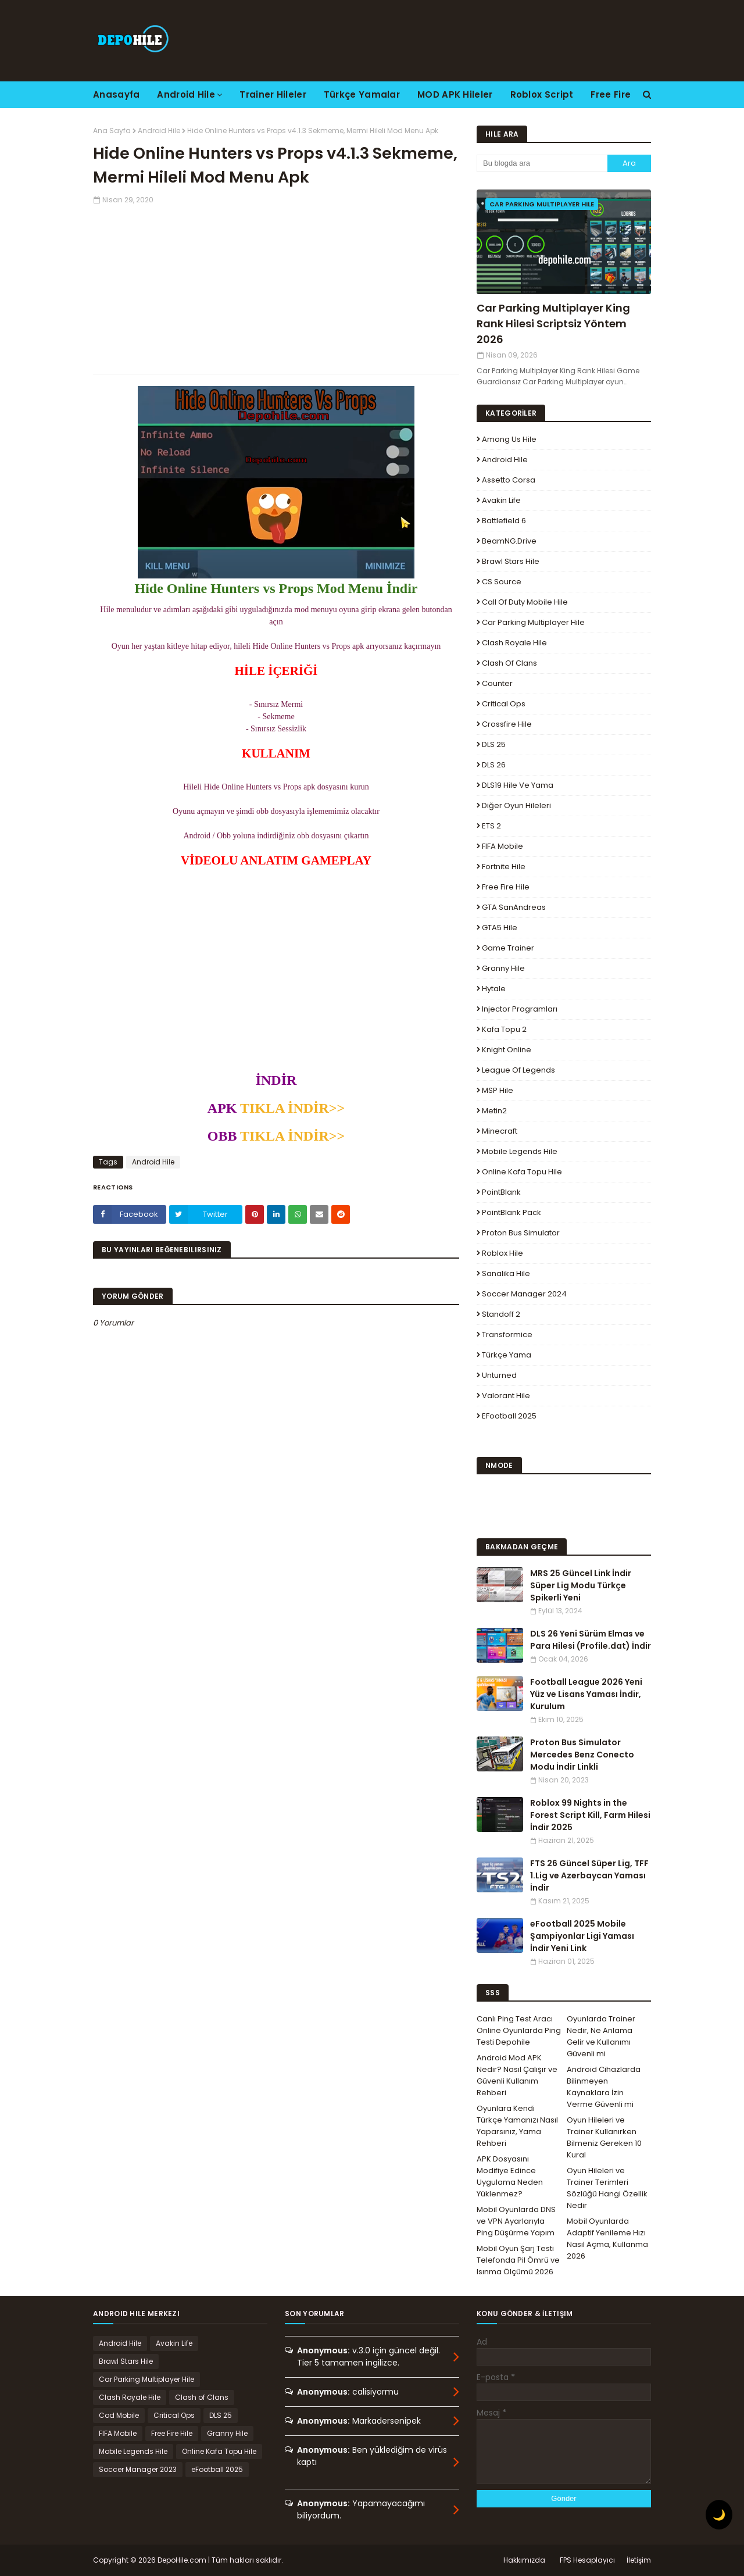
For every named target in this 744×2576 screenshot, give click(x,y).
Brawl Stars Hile (510, 561)
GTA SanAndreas (514, 907)
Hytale (494, 988)
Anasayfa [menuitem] (116, 94)
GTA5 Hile (499, 927)
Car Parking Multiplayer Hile (533, 622)
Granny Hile (503, 968)
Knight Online (506, 1049)
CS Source (501, 581)
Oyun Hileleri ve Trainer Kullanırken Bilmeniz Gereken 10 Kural (604, 2137)
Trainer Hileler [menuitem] (272, 94)
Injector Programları (519, 1008)
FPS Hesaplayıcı (587, 2560)
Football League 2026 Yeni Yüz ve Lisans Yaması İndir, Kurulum (586, 1694)
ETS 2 (491, 825)
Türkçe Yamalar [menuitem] (362, 94)
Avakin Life (501, 500)
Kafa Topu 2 (504, 1029)
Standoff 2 (501, 1314)
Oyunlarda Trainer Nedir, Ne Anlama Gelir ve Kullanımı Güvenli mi (601, 2036)
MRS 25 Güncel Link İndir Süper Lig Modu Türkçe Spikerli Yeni (580, 1585)
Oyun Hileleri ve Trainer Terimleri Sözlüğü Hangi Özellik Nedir (607, 2188)
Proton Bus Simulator (521, 1232)
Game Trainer (508, 947)
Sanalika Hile (506, 1273)
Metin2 (494, 1110)
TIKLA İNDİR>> (291, 1108)
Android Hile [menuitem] (186, 94)
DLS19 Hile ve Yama (517, 785)
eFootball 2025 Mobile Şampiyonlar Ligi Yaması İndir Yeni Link (582, 1936)
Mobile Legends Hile (519, 1151)
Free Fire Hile (506, 886)
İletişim (639, 2560)
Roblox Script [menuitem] (542, 94)
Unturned (499, 1375)
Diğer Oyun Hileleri (516, 805)
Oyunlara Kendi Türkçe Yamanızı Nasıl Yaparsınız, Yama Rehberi (517, 2126)
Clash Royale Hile (514, 642)
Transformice (507, 1334)
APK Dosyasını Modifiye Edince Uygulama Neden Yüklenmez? (510, 2176)
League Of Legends (518, 1070)
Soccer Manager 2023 (138, 2469)
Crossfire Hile (507, 724)
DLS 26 (494, 764)
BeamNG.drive (509, 540)
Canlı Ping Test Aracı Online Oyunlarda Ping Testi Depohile (519, 2030)
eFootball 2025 (509, 1415)
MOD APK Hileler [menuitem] (455, 94)
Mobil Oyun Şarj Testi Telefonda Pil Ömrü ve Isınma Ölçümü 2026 (518, 2260)
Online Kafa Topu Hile (522, 1171)
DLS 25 (494, 744)
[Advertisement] (276, 286)
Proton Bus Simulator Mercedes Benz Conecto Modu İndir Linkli (582, 1755)
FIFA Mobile (502, 846)
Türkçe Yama (506, 1354)
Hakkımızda (524, 2560)
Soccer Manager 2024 (524, 1293)
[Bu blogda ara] (542, 163)
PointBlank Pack (511, 1212)
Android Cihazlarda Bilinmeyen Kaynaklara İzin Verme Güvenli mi (604, 2087)
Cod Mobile (119, 2415)
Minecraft (499, 1131)
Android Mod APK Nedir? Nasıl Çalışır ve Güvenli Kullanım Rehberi (517, 2075)
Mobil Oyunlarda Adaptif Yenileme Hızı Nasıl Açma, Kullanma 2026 (607, 2238)
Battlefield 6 (504, 520)
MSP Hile (497, 1090)
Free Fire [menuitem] (611, 94)
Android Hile (159, 130)
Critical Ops (503, 703)
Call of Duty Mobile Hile (525, 602)
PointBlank (501, 1192)
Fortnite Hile (503, 866)
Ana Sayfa (112, 130)
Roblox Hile (502, 1253)
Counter (497, 683)
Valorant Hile (506, 1395)
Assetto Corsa (508, 479)
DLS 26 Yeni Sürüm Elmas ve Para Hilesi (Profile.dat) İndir (590, 1640)
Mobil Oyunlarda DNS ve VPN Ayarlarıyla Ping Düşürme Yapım (516, 2221)
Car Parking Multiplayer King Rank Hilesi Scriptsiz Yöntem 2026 (553, 323)
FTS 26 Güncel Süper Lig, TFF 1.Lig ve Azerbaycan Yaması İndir (589, 1875)
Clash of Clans (509, 663)
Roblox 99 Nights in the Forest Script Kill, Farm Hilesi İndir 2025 (590, 1815)
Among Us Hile (509, 439)
